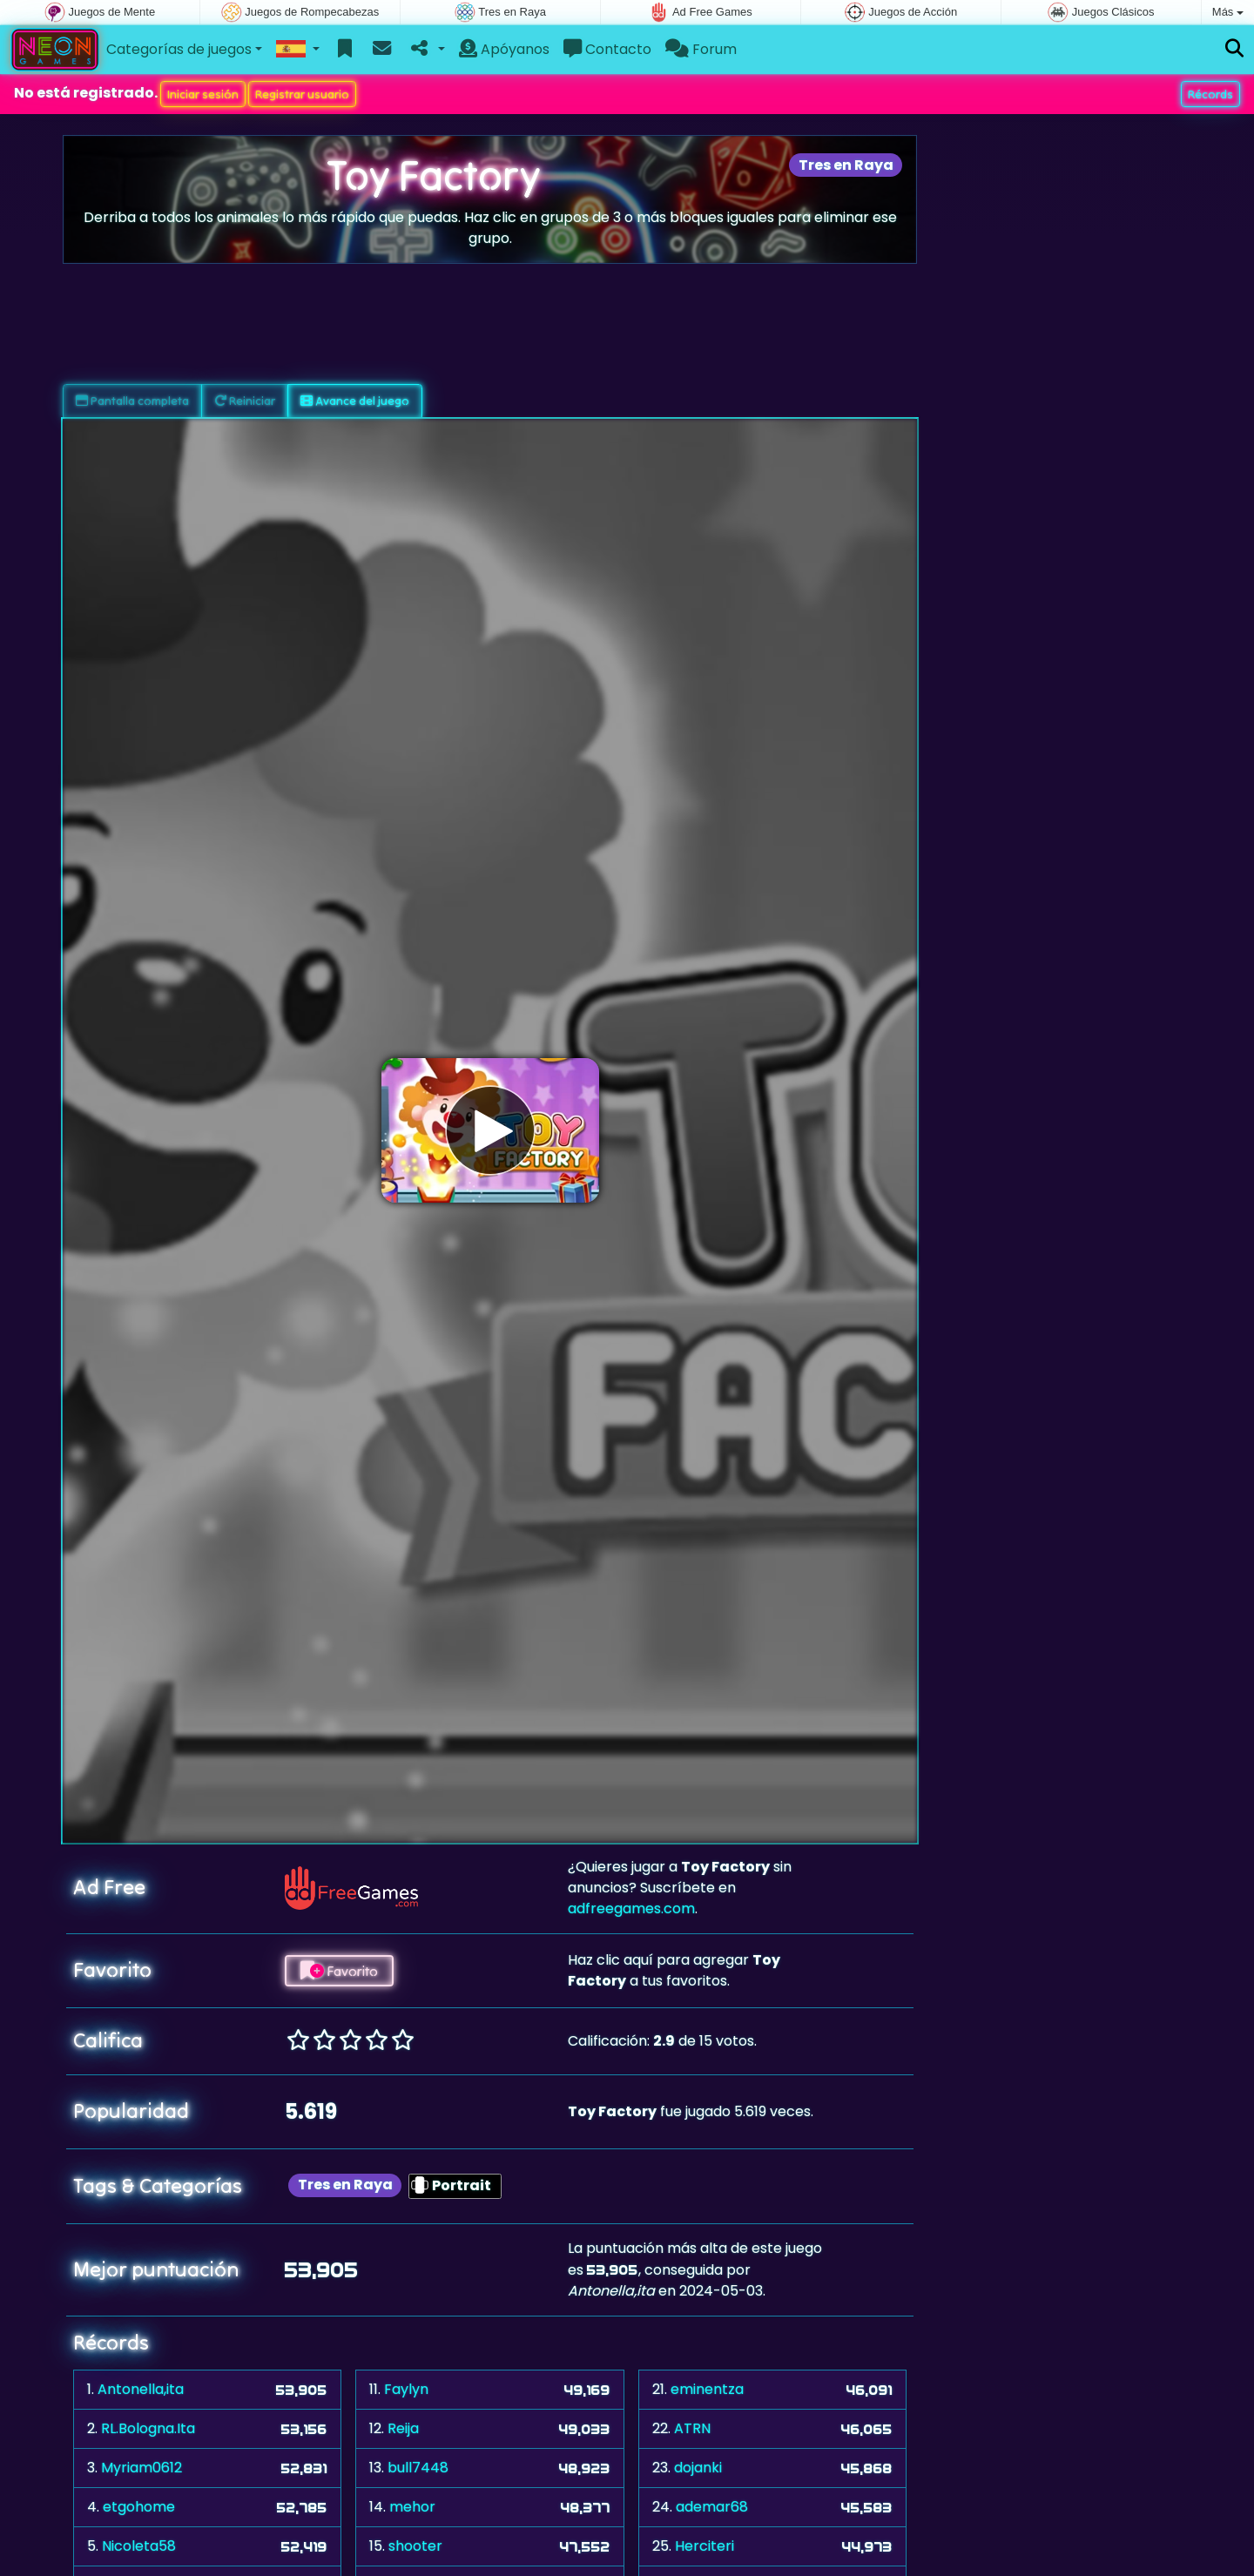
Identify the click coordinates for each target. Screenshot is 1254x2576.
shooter (415, 2546)
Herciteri (704, 2546)
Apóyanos (504, 49)
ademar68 (712, 2507)
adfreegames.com (631, 1908)
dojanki (698, 2468)
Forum (701, 49)
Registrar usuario (302, 94)
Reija (403, 2428)
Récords (1210, 94)
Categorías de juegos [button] (179, 49)
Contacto (607, 49)
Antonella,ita (141, 2389)
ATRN (692, 2428)
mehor (412, 2507)
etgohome (139, 2507)
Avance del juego (354, 400)
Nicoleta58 (139, 2546)
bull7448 (418, 2468)
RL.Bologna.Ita (148, 2428)
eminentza (707, 2389)
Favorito (339, 1970)
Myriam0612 (141, 2468)
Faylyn (406, 2389)
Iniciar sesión (203, 94)
